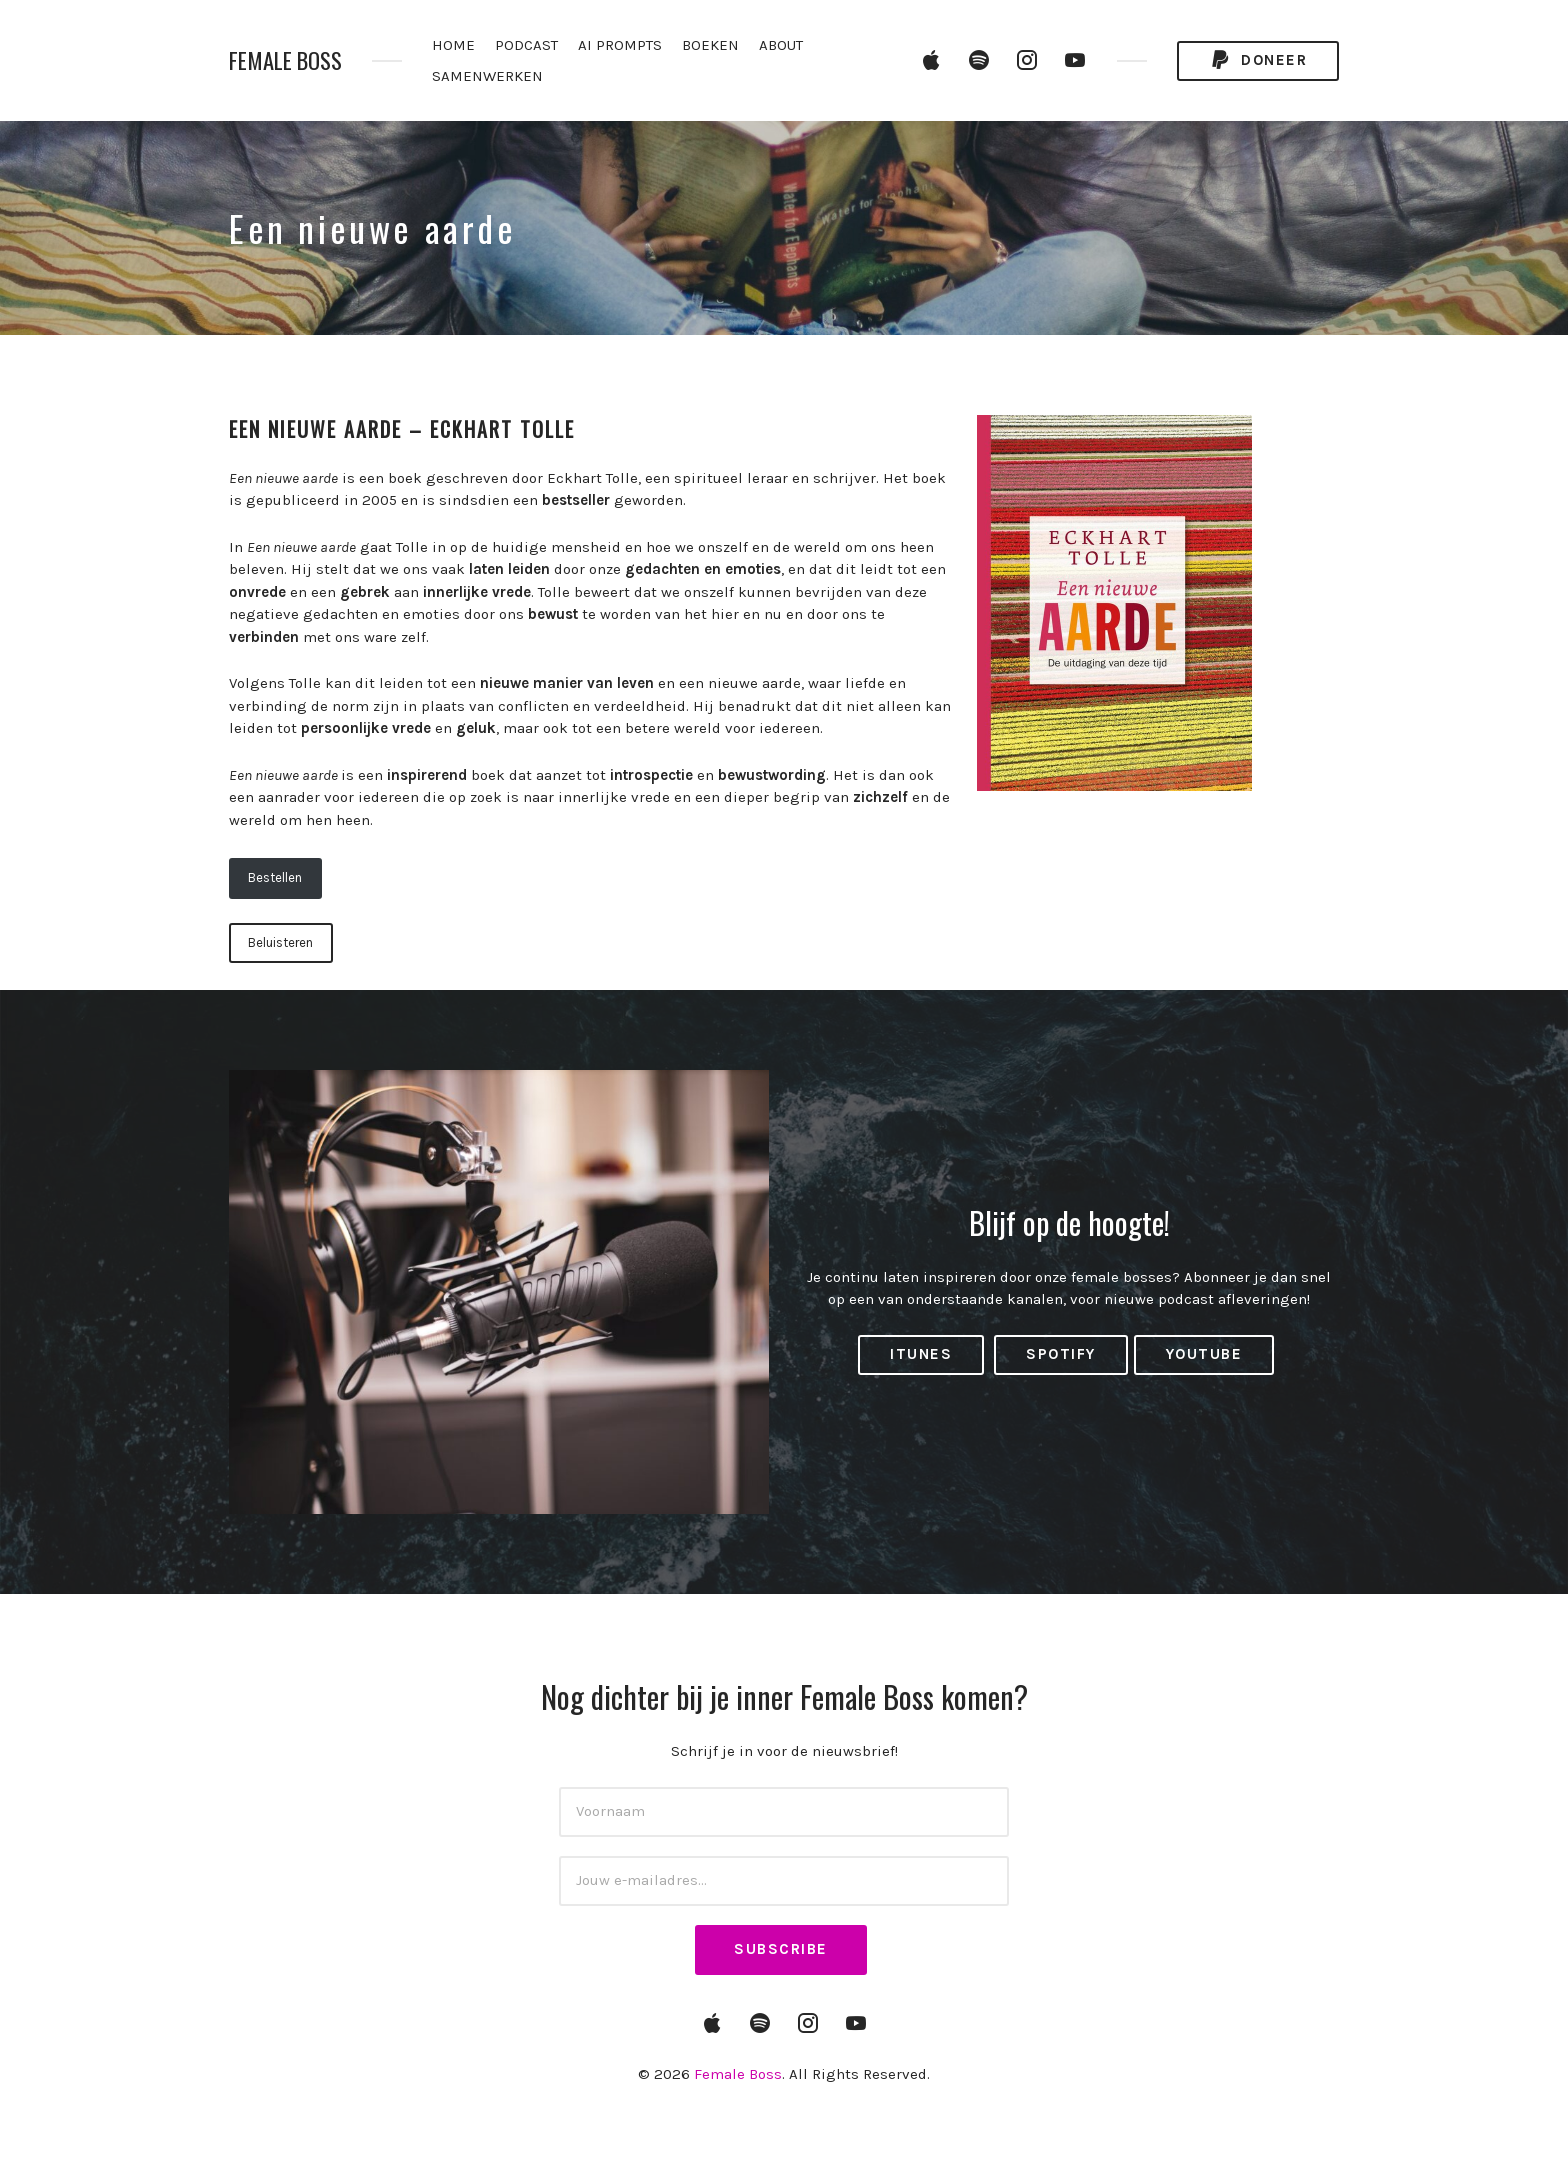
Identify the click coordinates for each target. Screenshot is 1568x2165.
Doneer (1258, 60)
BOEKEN (710, 45)
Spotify (1061, 1354)
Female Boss (285, 60)
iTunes (921, 1354)
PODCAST (526, 45)
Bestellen (275, 877)
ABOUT (781, 45)
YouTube (1204, 1354)
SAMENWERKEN (487, 76)
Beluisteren (280, 942)
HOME (453, 45)
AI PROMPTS (620, 45)
